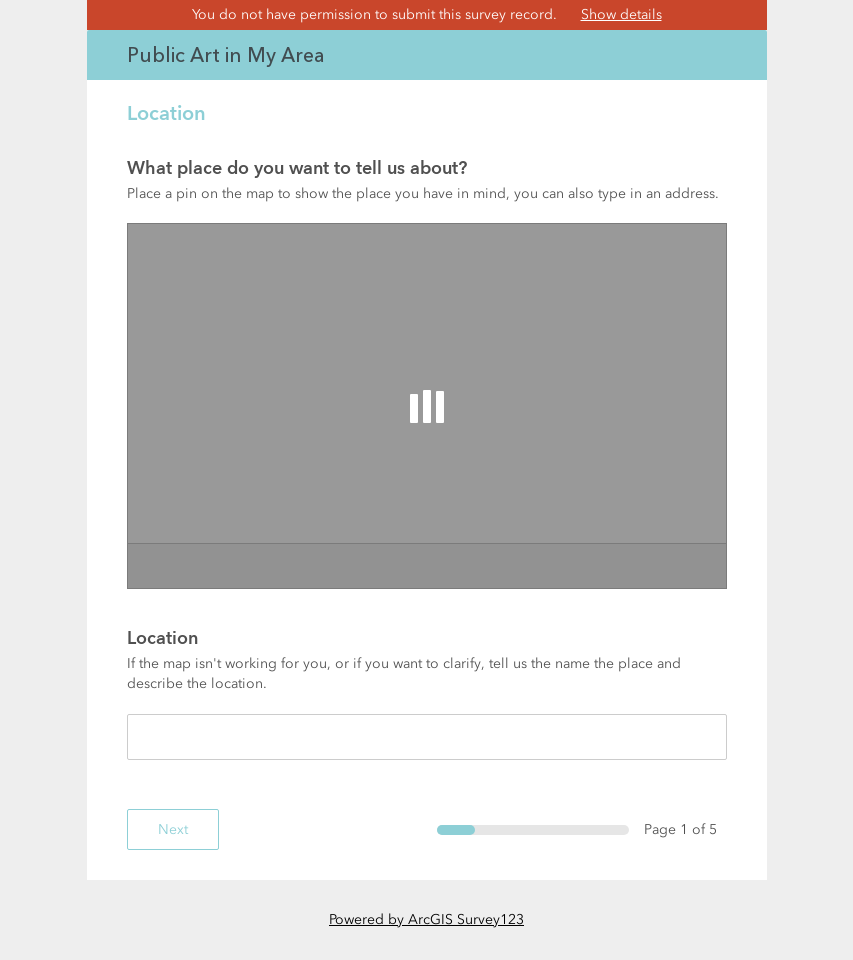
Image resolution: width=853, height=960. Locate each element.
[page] (427, 442)
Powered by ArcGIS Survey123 (426, 919)
